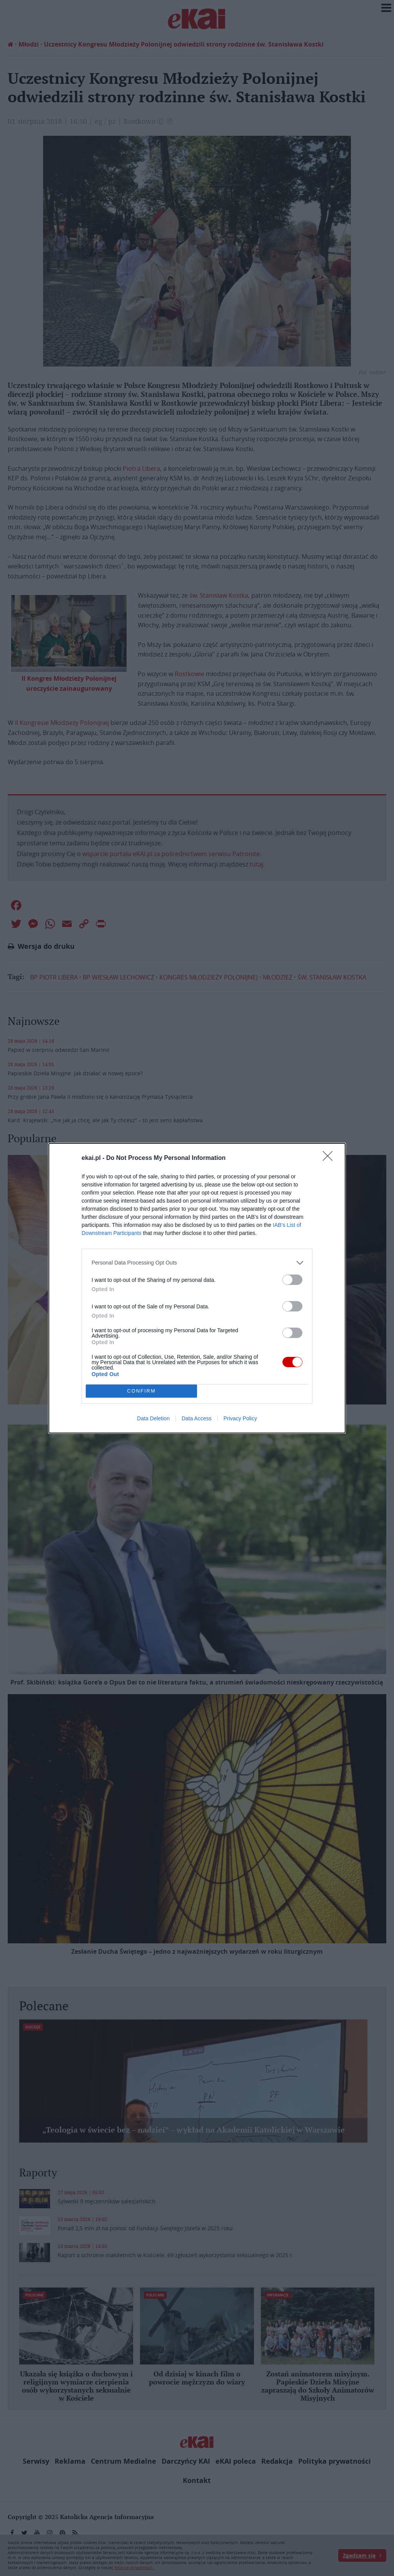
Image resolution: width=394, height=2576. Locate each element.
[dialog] (197, 1288)
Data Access (197, 1418)
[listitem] (197, 1263)
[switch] (292, 1280)
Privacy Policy (240, 1418)
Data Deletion (153, 1418)
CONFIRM (141, 1391)
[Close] (330, 1158)
